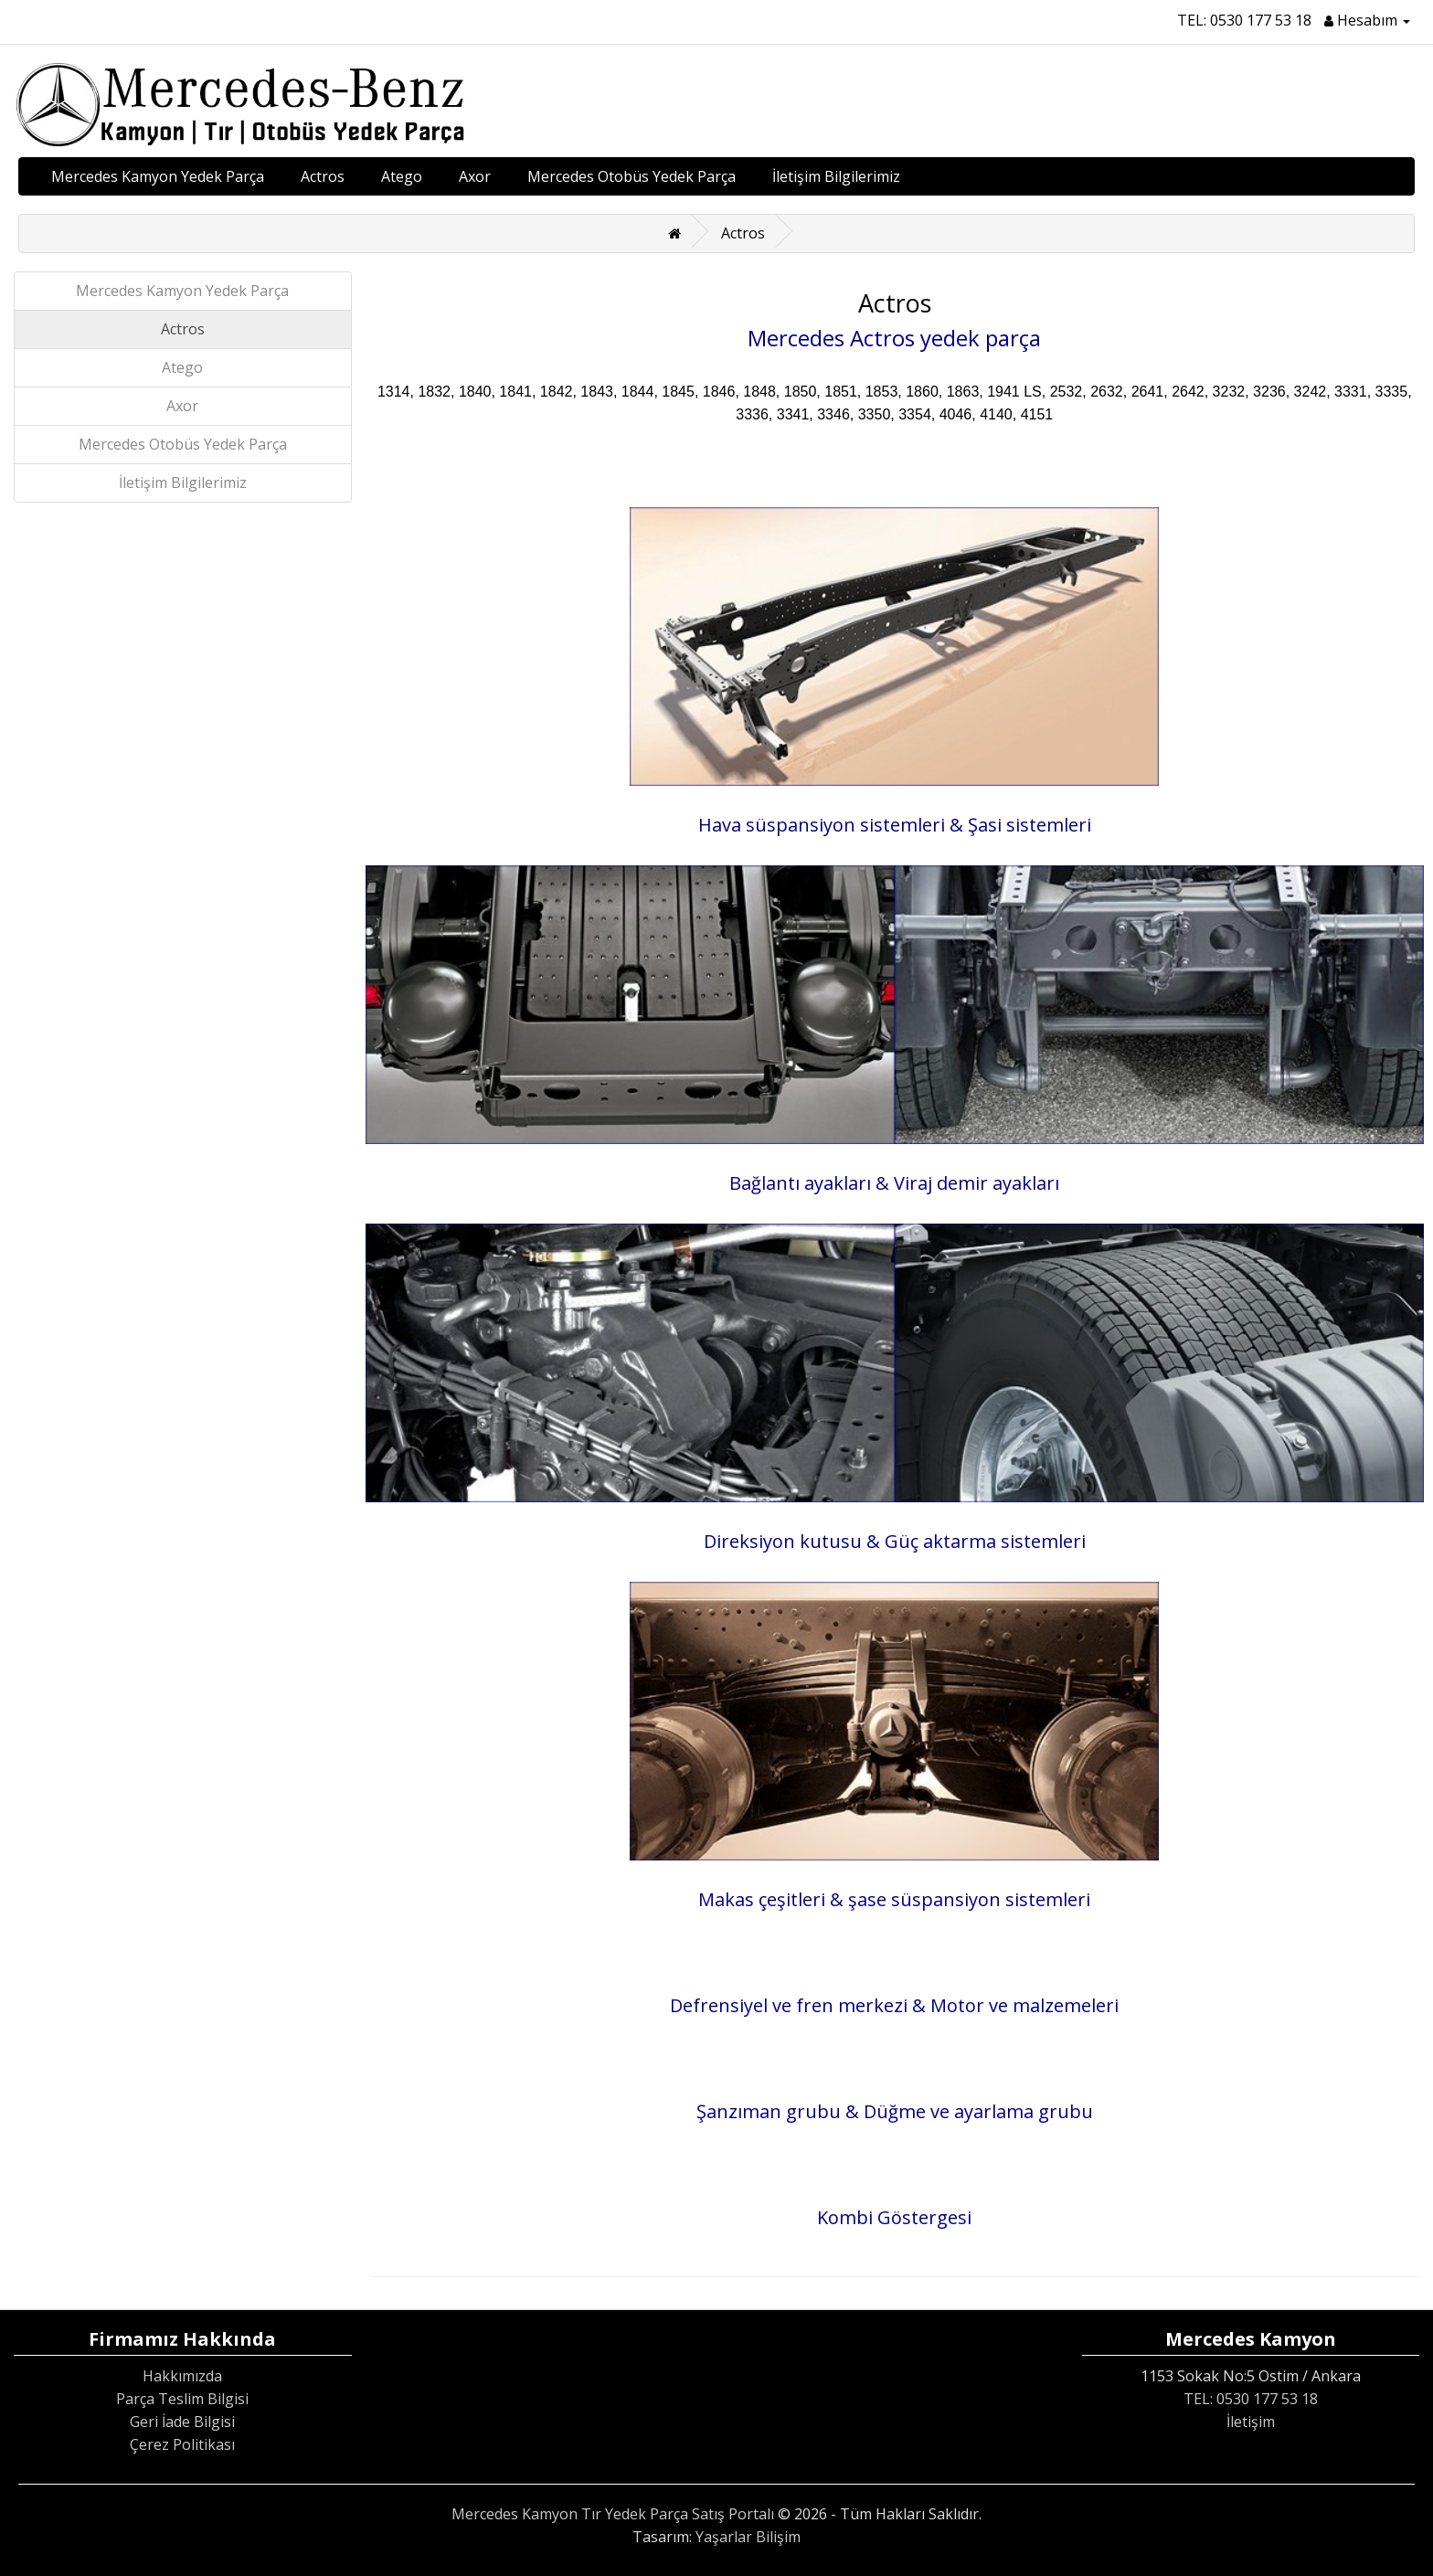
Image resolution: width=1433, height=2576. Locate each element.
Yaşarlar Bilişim (748, 2537)
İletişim (1250, 2422)
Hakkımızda (182, 2376)
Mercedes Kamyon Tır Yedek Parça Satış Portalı (612, 2514)
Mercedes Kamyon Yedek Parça (157, 176)
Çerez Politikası (182, 2444)
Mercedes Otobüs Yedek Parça (631, 176)
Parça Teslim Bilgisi (182, 2399)
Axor (475, 176)
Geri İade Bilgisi (182, 2422)
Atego (401, 176)
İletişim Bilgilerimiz (836, 176)
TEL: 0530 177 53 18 (1244, 20)
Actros (323, 176)
